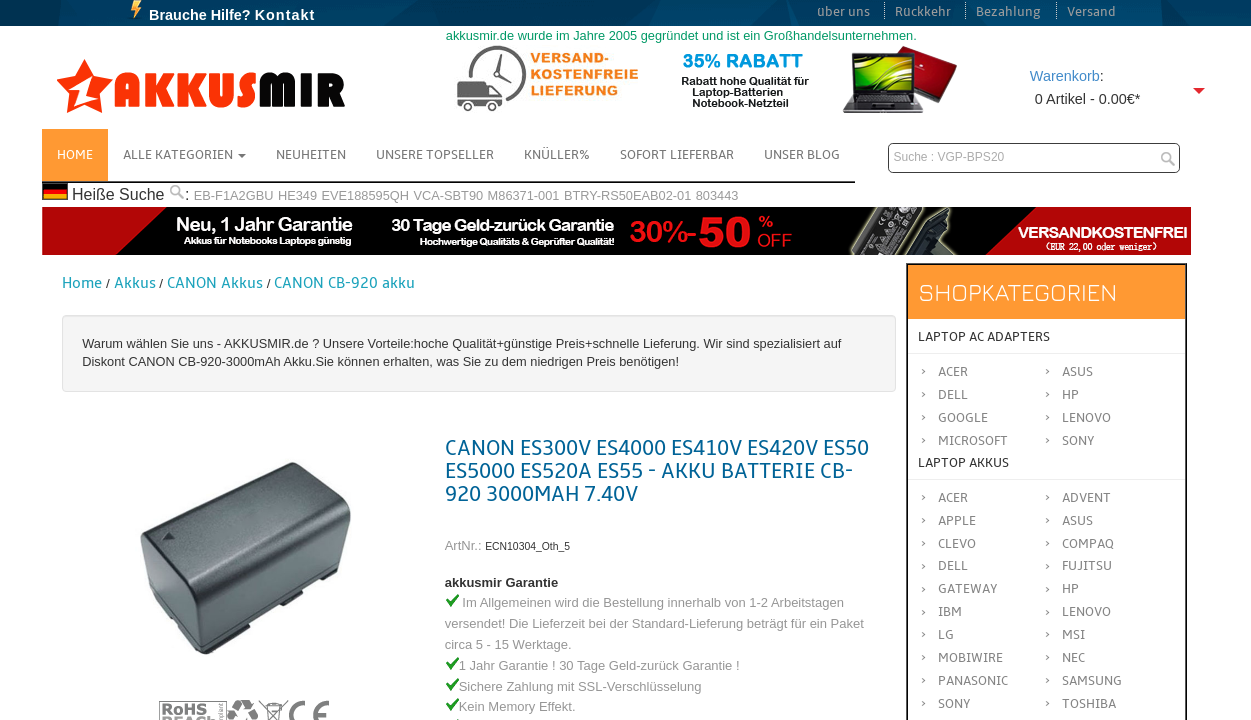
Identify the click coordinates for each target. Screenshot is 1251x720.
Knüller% (557, 155)
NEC (1073, 658)
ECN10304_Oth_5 (527, 546)
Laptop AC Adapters (984, 337)
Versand (1091, 12)
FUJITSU (1087, 566)
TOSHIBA (1089, 704)
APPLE (957, 521)
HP (1070, 395)
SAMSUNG (1092, 681)
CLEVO (957, 544)
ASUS (1077, 521)
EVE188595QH (365, 195)
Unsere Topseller (435, 155)
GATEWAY (968, 589)
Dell (953, 395)
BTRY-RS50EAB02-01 (627, 195)
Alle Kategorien (184, 155)
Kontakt (285, 15)
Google (963, 418)
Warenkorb (1065, 76)
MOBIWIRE (970, 658)
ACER (953, 498)
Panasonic (973, 681)
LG (946, 635)
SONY (954, 704)
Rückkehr (923, 12)
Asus (1077, 372)
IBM (950, 612)
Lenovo (1086, 418)
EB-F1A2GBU (234, 195)
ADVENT (1086, 498)
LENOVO (1086, 612)
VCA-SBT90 (448, 195)
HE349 (297, 195)
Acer (953, 372)
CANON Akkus (215, 283)
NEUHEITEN (311, 155)
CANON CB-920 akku (344, 283)
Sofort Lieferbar (677, 155)
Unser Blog (802, 155)
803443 (717, 195)
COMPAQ (1088, 544)
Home (75, 155)
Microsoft (973, 441)
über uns (843, 12)
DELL (953, 566)
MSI (1073, 635)
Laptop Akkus (963, 463)
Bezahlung (1008, 12)
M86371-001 (524, 195)
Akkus (135, 283)
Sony (1078, 441)
